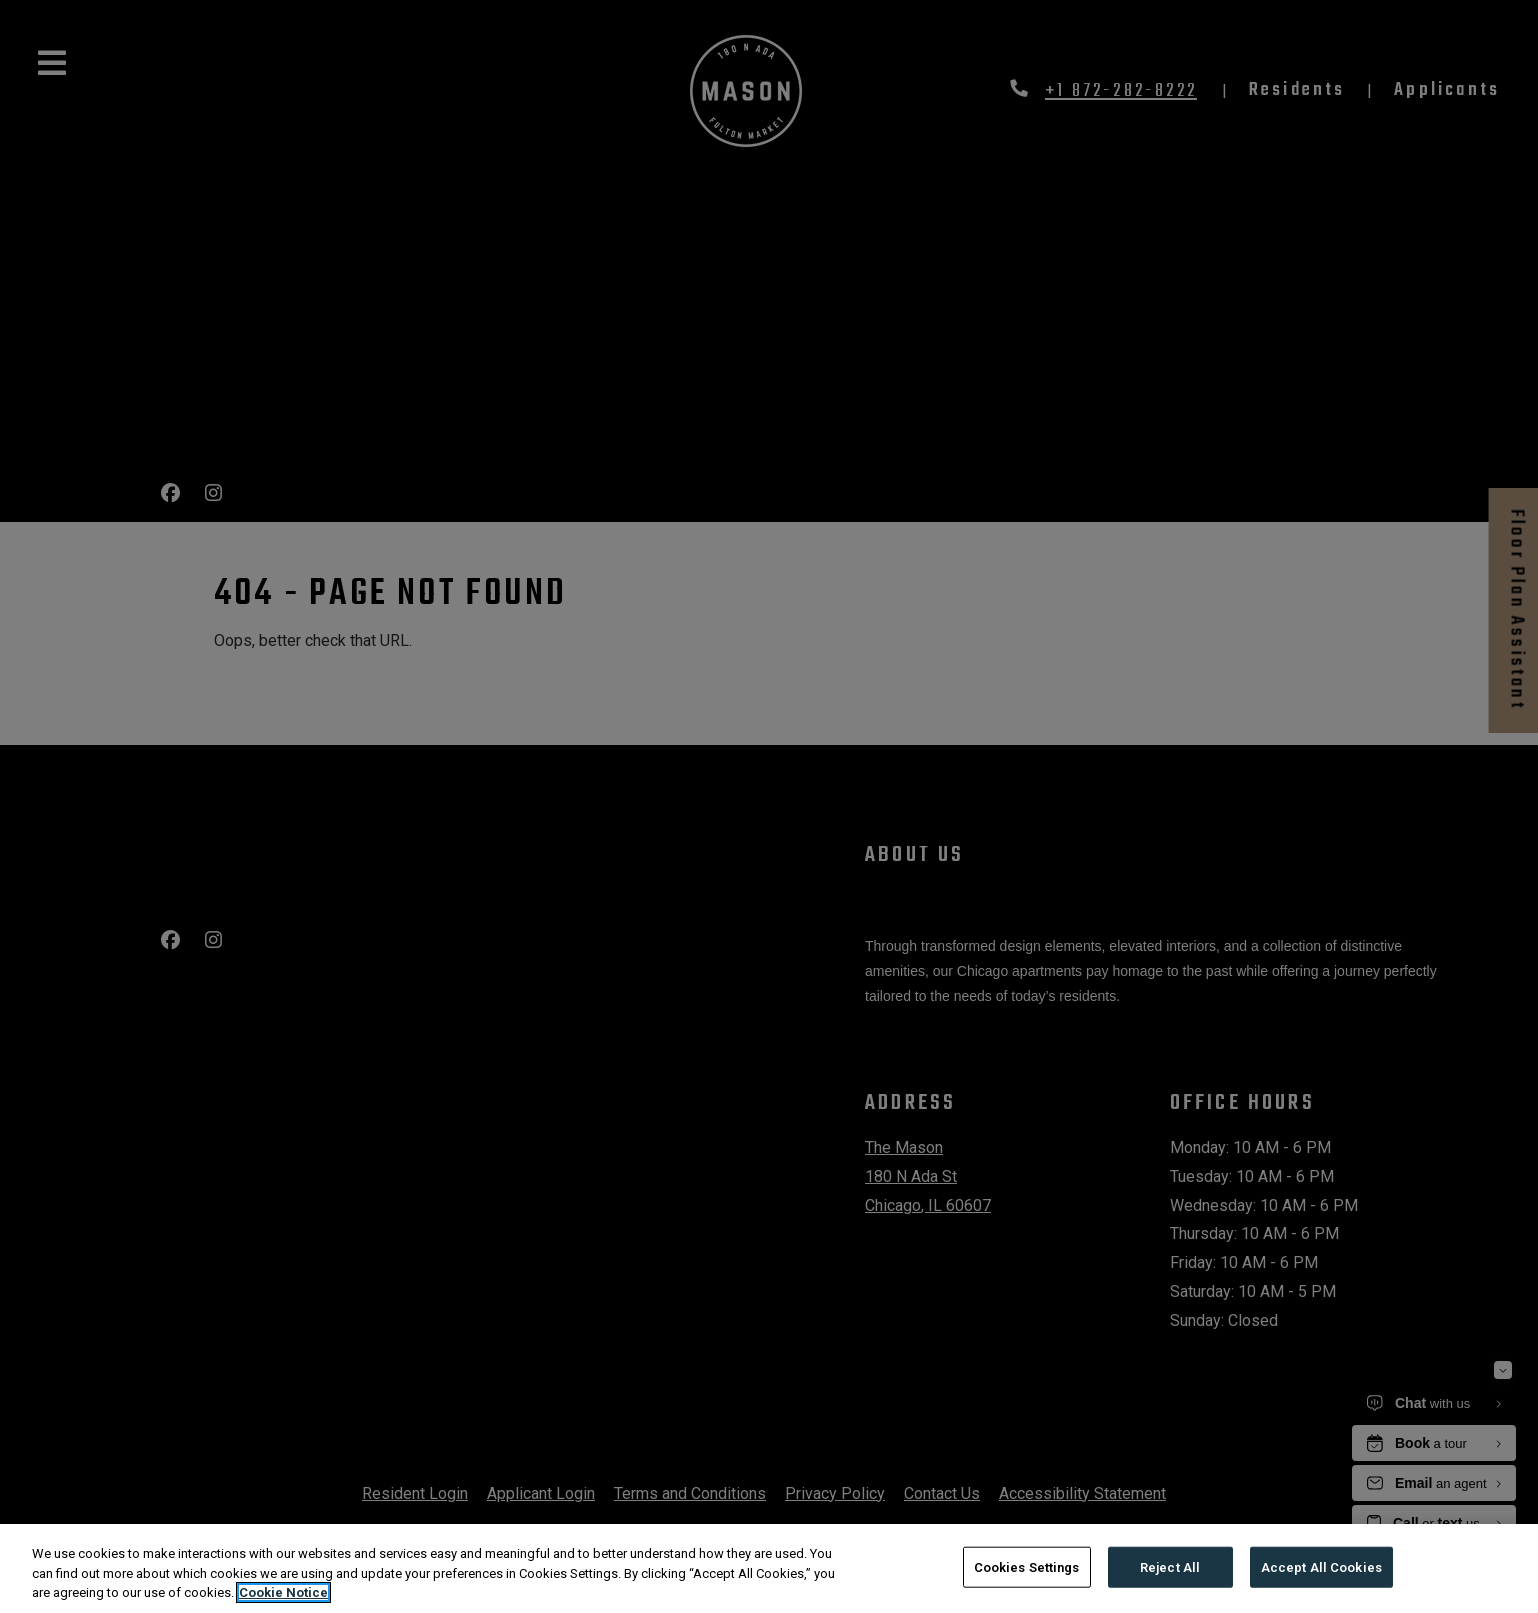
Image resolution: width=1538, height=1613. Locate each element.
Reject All (1170, 1566)
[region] (769, 1568)
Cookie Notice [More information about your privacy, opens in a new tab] (283, 1592)
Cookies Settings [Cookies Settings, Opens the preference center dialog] (1027, 1566)
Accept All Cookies (1321, 1566)
